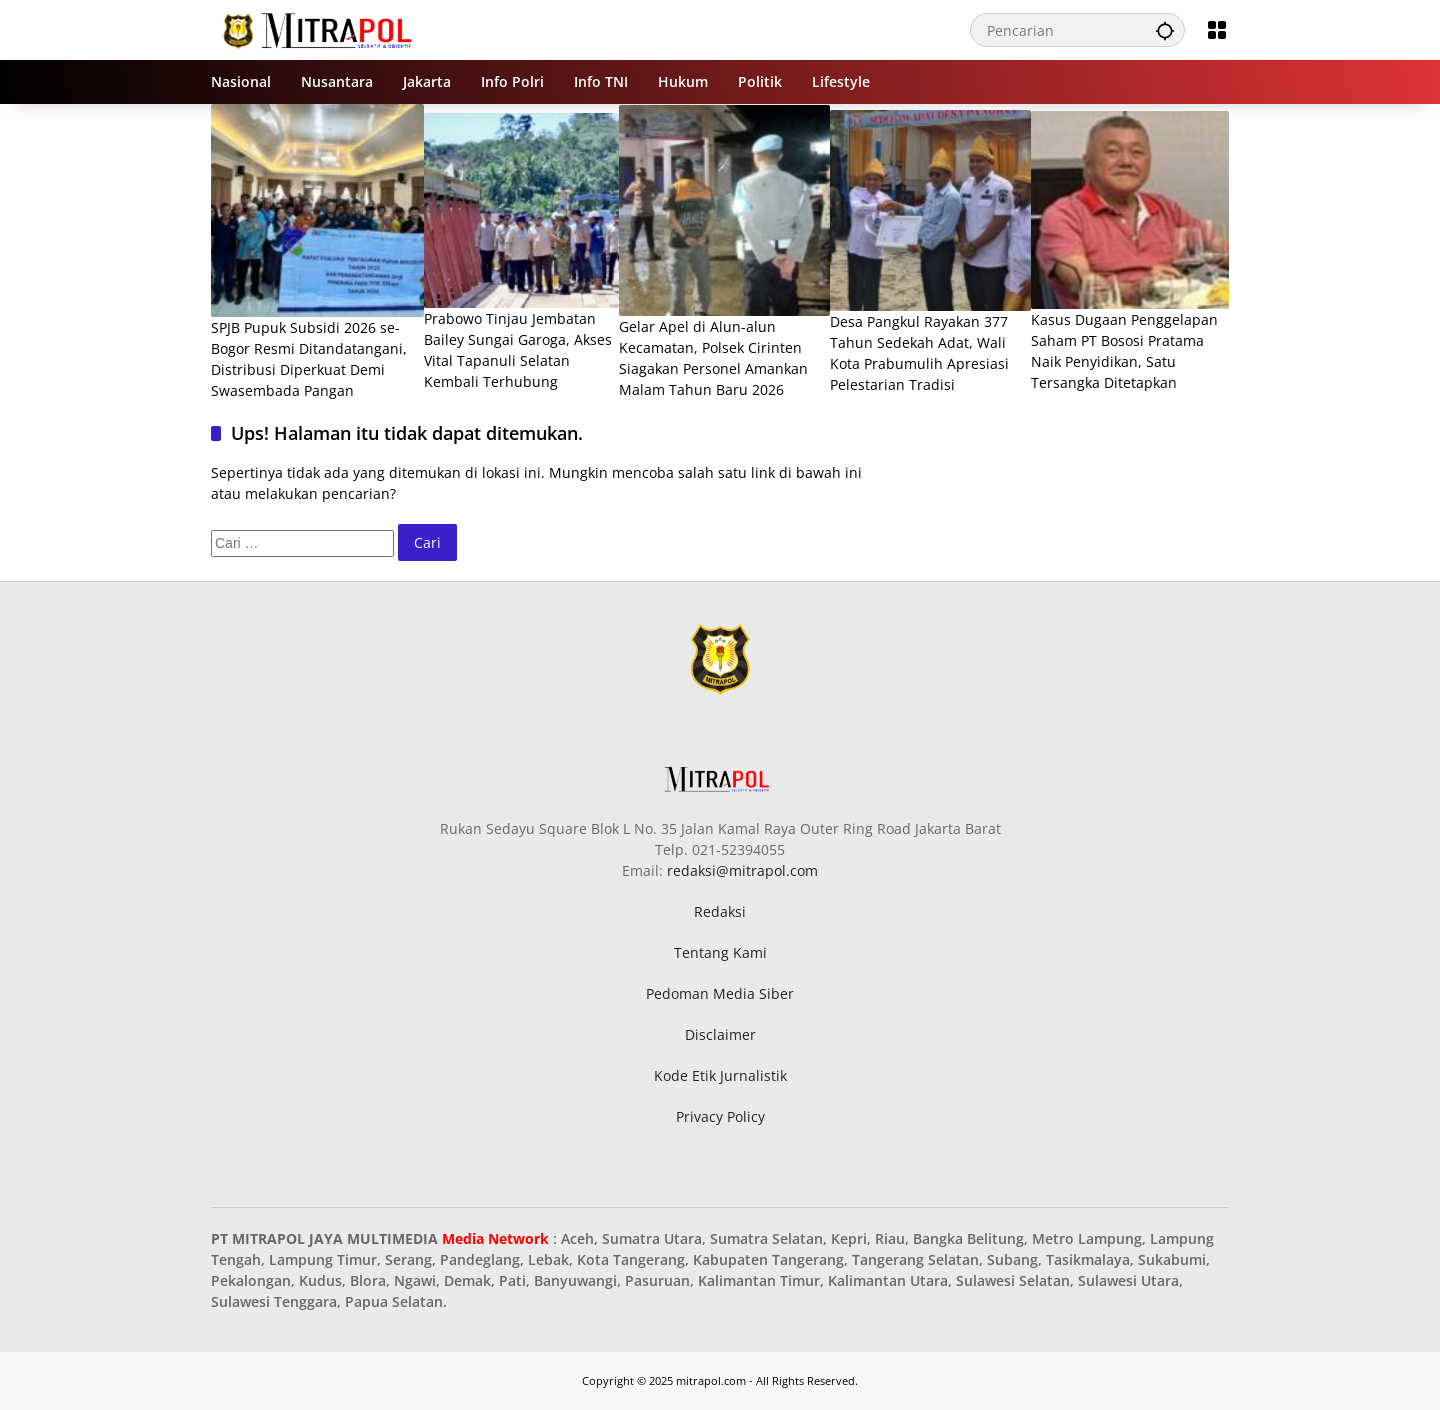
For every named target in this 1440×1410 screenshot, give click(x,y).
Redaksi (720, 911)
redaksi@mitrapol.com (742, 870)
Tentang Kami (720, 952)
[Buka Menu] (1217, 30)
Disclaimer (720, 1034)
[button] (1165, 30)
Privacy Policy (720, 1116)
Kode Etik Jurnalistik (720, 1075)
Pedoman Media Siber (720, 993)
